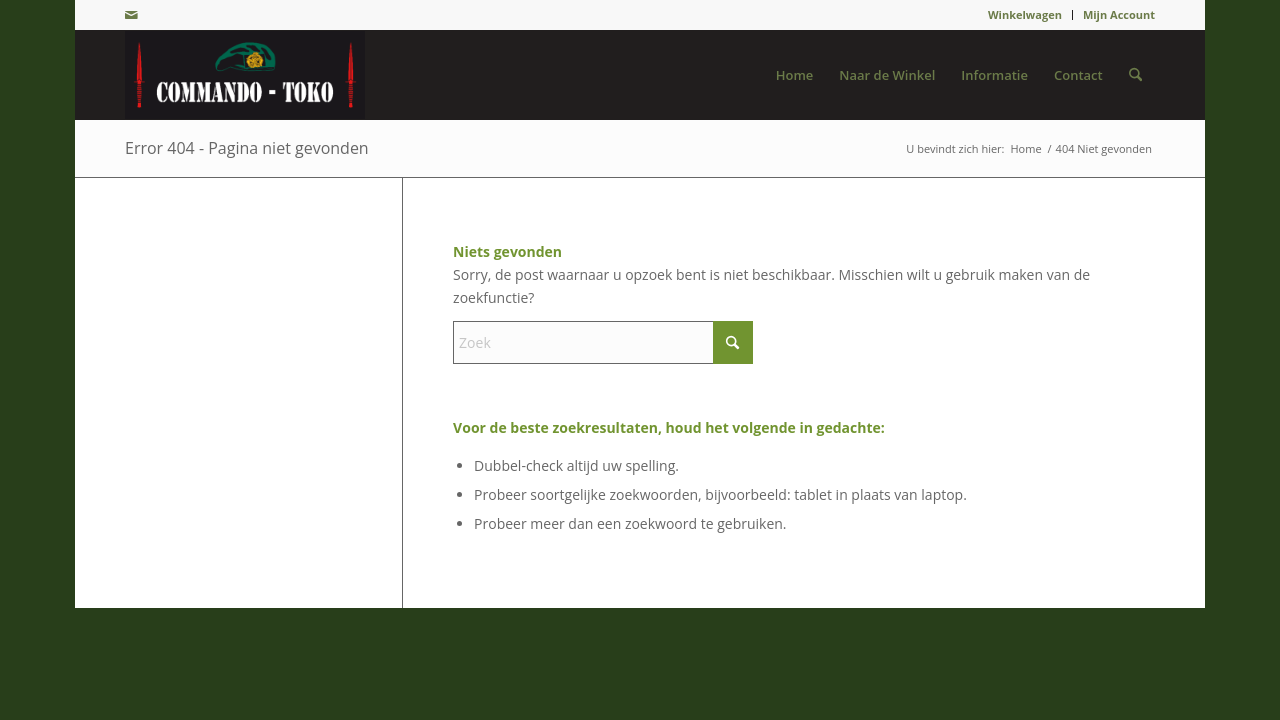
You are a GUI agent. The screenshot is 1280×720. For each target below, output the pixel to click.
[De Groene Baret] (245, 75)
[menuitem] (1025, 15)
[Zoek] (1135, 75)
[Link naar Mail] (131, 15)
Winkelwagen (1025, 14)
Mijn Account (1119, 14)
